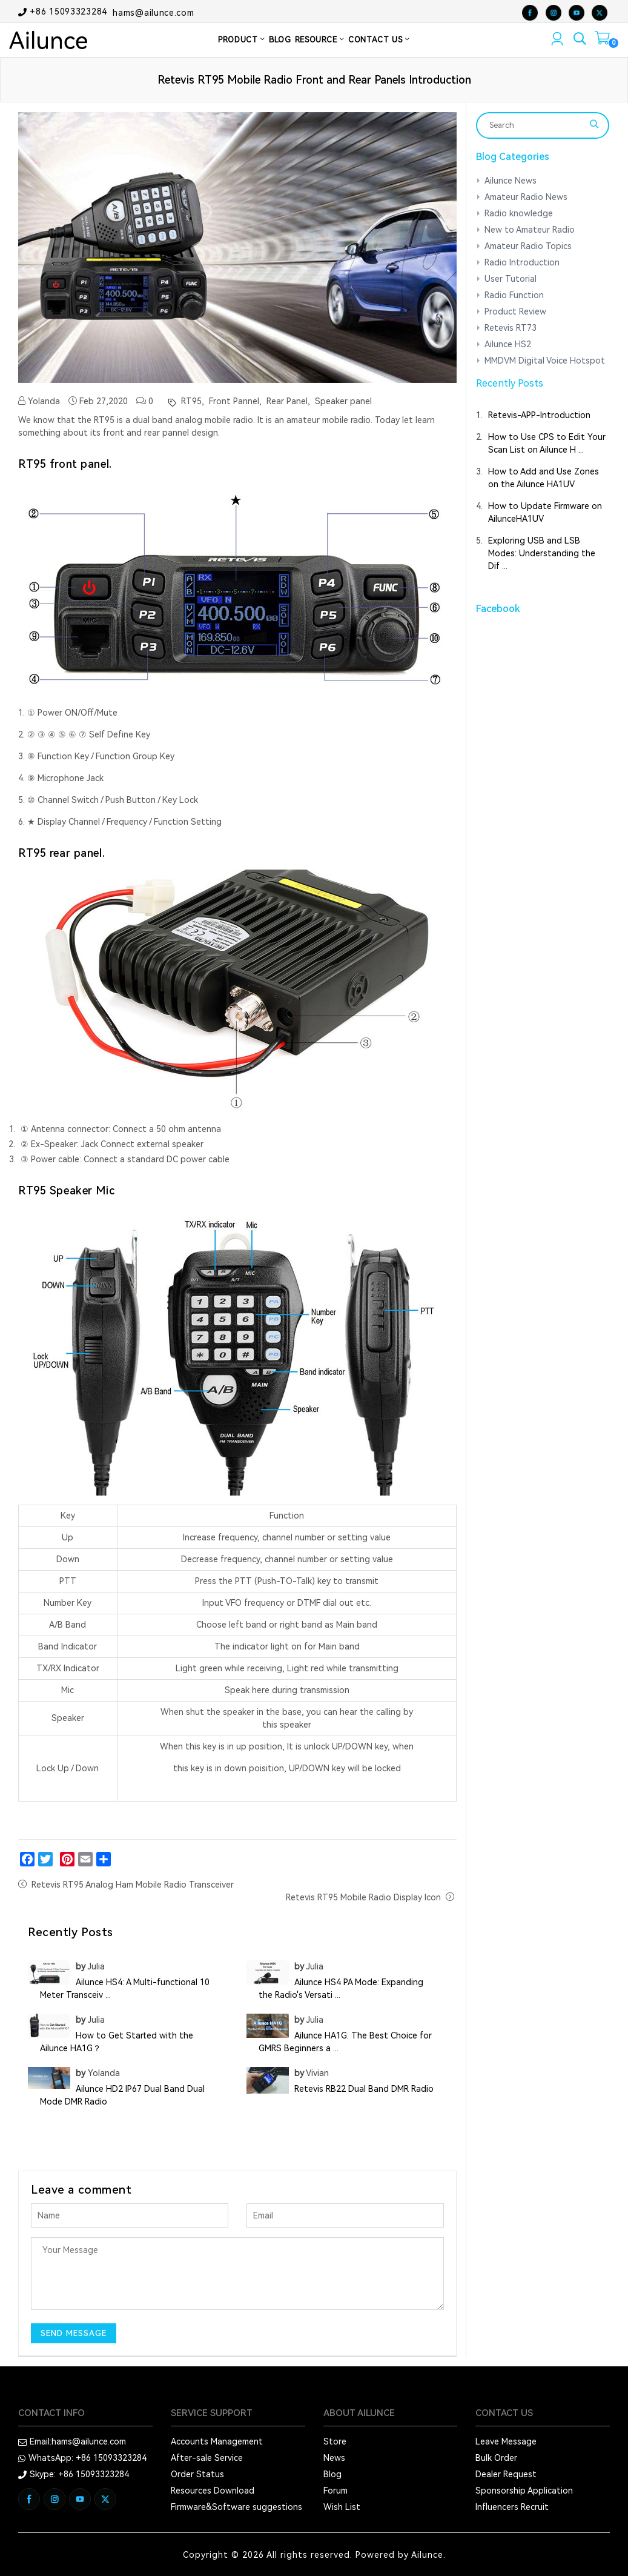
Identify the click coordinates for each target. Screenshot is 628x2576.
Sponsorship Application (524, 2490)
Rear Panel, (287, 401)
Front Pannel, (234, 401)
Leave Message (506, 2441)
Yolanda (39, 401)
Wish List (341, 2507)
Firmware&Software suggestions (236, 2507)
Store (334, 2441)
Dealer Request (506, 2474)
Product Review (515, 311)
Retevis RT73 (510, 328)
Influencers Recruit (512, 2507)
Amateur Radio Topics (528, 246)
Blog (332, 2474)
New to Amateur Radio (529, 230)
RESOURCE (320, 39)
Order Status (197, 2474)
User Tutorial (510, 279)
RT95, (191, 401)
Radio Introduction (522, 262)
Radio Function (514, 295)
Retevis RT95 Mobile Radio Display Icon (363, 1897)
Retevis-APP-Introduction (539, 415)
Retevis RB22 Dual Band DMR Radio (364, 2089)
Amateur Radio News (525, 197)
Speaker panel (342, 401)
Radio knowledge (518, 213)
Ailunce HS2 (507, 344)
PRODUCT (241, 39)
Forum (335, 2490)
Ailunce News (510, 180)
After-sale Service (207, 2458)
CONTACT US (379, 39)
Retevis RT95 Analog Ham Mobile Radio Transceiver (132, 1884)
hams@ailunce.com (153, 12)
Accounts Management (217, 2441)
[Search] (534, 125)
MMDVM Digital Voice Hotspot (544, 360)
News (334, 2458)
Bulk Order (496, 2458)
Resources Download (212, 2490)
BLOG (280, 39)
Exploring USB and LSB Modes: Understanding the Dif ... (541, 553)
